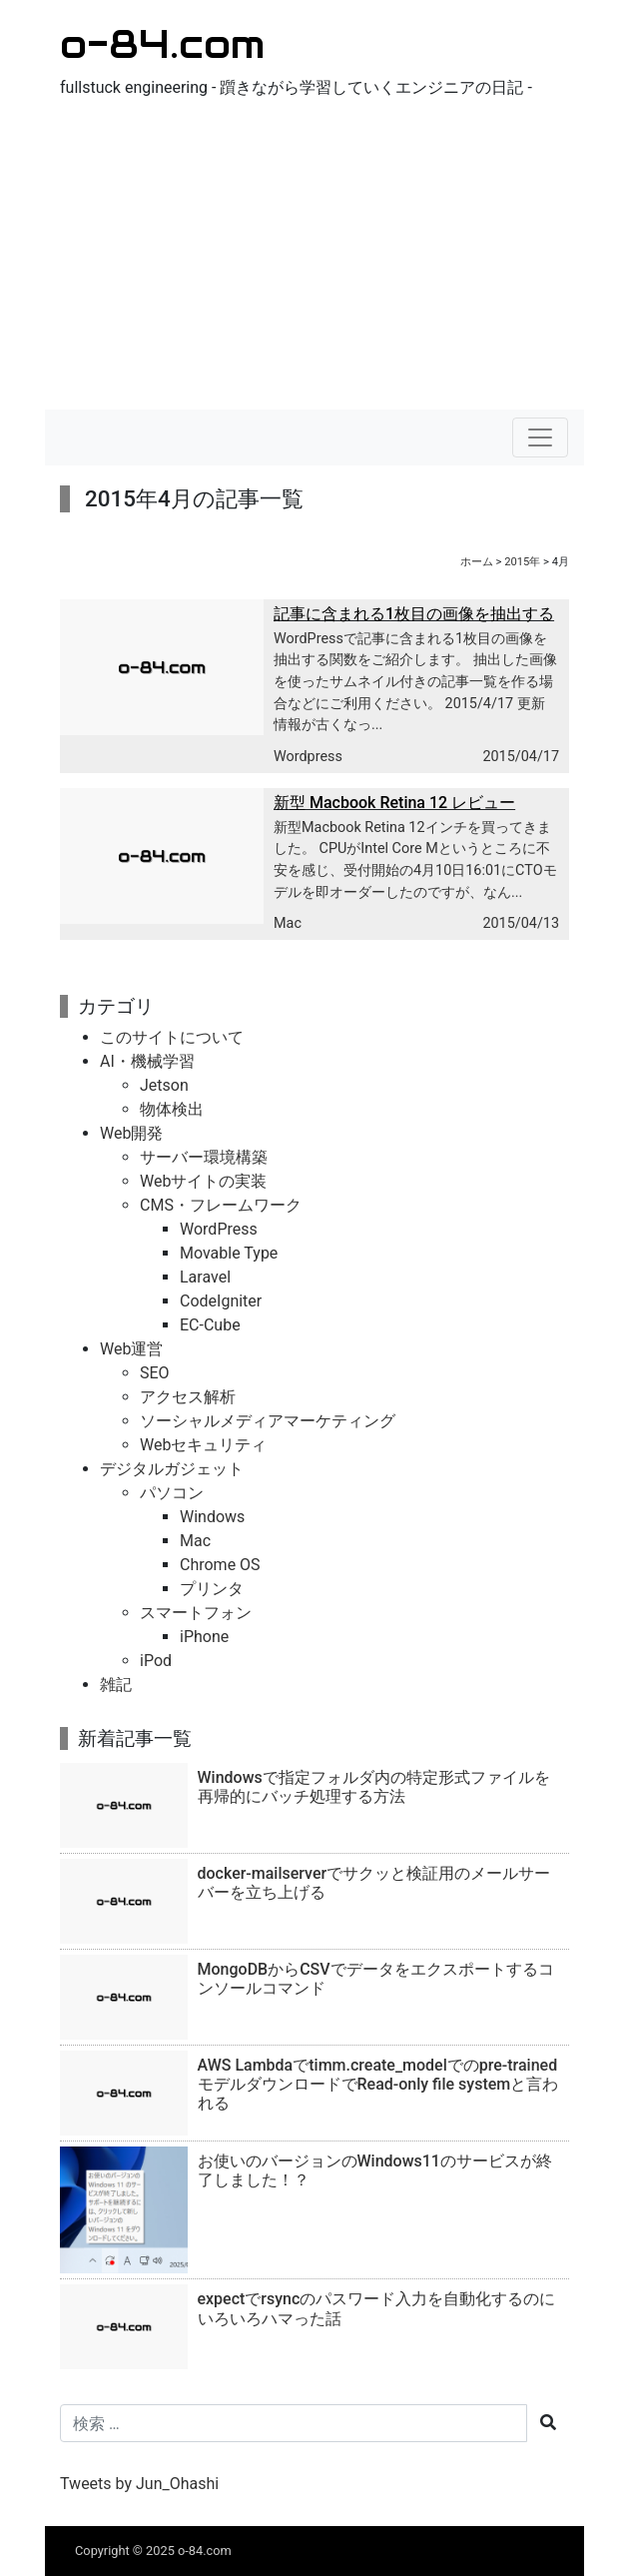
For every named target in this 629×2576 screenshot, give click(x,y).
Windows (212, 1516)
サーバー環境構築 (204, 1157)
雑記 (116, 1684)
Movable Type (229, 1253)
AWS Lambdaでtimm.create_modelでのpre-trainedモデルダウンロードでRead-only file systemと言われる (378, 2084)
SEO (155, 1372)
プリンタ (212, 1588)
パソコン (172, 1492)
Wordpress (308, 756)
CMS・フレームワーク (221, 1205)
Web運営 (131, 1348)
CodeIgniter (221, 1300)
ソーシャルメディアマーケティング (267, 1420)
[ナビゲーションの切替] (540, 437)
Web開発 (131, 1133)
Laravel (205, 1277)
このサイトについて (172, 1037)
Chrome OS (220, 1564)
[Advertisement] (314, 260)
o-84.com (162, 43)
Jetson (164, 1085)
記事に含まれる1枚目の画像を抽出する (414, 613)
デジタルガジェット (172, 1468)
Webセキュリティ (203, 1444)
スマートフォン (196, 1612)
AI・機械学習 (147, 1061)
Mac (288, 923)
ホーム (476, 561)
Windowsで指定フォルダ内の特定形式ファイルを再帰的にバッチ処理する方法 (374, 1787)
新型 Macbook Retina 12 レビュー (394, 802)
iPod (156, 1660)
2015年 (522, 561)
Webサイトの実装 (203, 1181)
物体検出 (172, 1109)
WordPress (219, 1229)
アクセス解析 (188, 1396)
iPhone (204, 1636)
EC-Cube (210, 1324)
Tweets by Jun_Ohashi (139, 2483)
